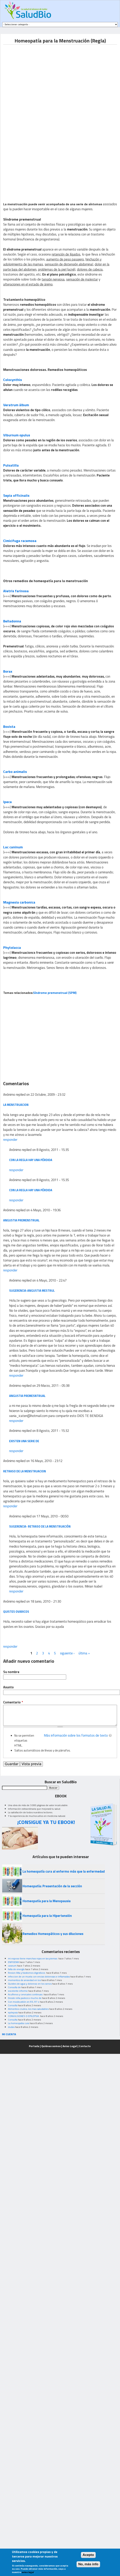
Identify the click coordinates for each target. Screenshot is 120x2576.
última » (84, 1653)
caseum (12, 1965)
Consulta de (14, 1987)
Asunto (8, 1687)
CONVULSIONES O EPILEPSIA (23, 2016)
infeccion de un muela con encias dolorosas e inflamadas (39, 1976)
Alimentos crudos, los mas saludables (28, 2009)
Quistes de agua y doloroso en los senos (30, 1984)
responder (10, 1139)
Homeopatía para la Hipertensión (47, 1915)
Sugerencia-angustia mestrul (32, 1290)
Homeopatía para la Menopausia (47, 1901)
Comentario (13, 1702)
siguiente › (67, 1653)
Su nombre (11, 1671)
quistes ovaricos (16, 1611)
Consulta (12, 2005)
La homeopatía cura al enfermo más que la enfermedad (64, 1871)
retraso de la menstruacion (24, 1471)
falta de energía (16, 1969)
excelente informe (18, 1991)
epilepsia (13, 2012)
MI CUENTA (9, 2034)
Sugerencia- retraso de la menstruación (40, 1526)
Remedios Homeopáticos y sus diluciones (53, 1933)
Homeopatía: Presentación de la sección (52, 1886)
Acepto (88, 2555)
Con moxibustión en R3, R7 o (23, 2002)
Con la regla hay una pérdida (30, 1160)
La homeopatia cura (18, 2023)
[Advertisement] (37, 82)
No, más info (88, 2564)
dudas (11, 2027)
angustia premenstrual (21, 1220)
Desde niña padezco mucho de (24, 1998)
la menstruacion (16, 1104)
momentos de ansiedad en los (24, 1980)
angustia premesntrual (27, 1396)
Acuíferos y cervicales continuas (25, 1994)
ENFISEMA (13, 1962)
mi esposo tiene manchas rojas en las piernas (33, 1958)
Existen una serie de (24, 1441)
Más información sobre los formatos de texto (76, 1735)
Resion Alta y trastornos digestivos (27, 1973)
